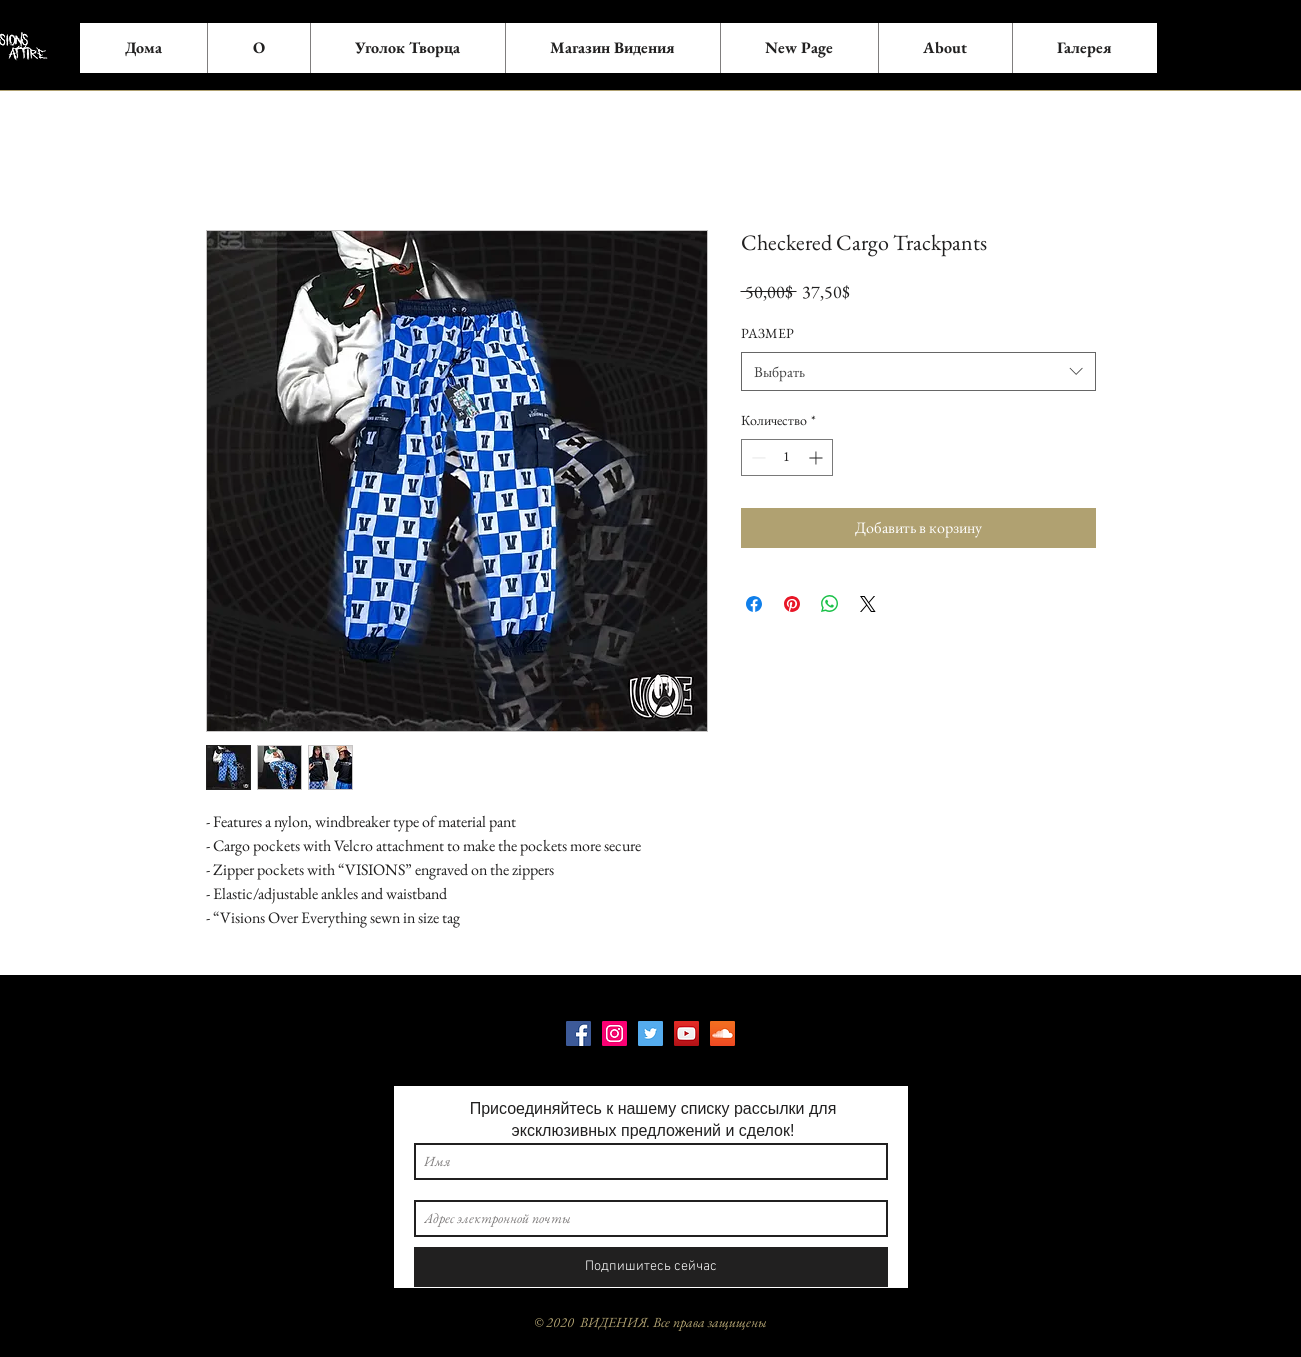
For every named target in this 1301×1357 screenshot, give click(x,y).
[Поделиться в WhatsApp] (830, 604)
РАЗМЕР (767, 333)
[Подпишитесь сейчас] (651, 1267)
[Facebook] (578, 1033)
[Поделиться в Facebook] (754, 604)
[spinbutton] (787, 457)
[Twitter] (650, 1033)
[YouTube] (686, 1033)
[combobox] (918, 371)
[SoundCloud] (722, 1033)
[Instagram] (614, 1033)
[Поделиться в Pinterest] (792, 604)
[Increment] (817, 457)
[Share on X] (868, 604)
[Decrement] (756, 457)
